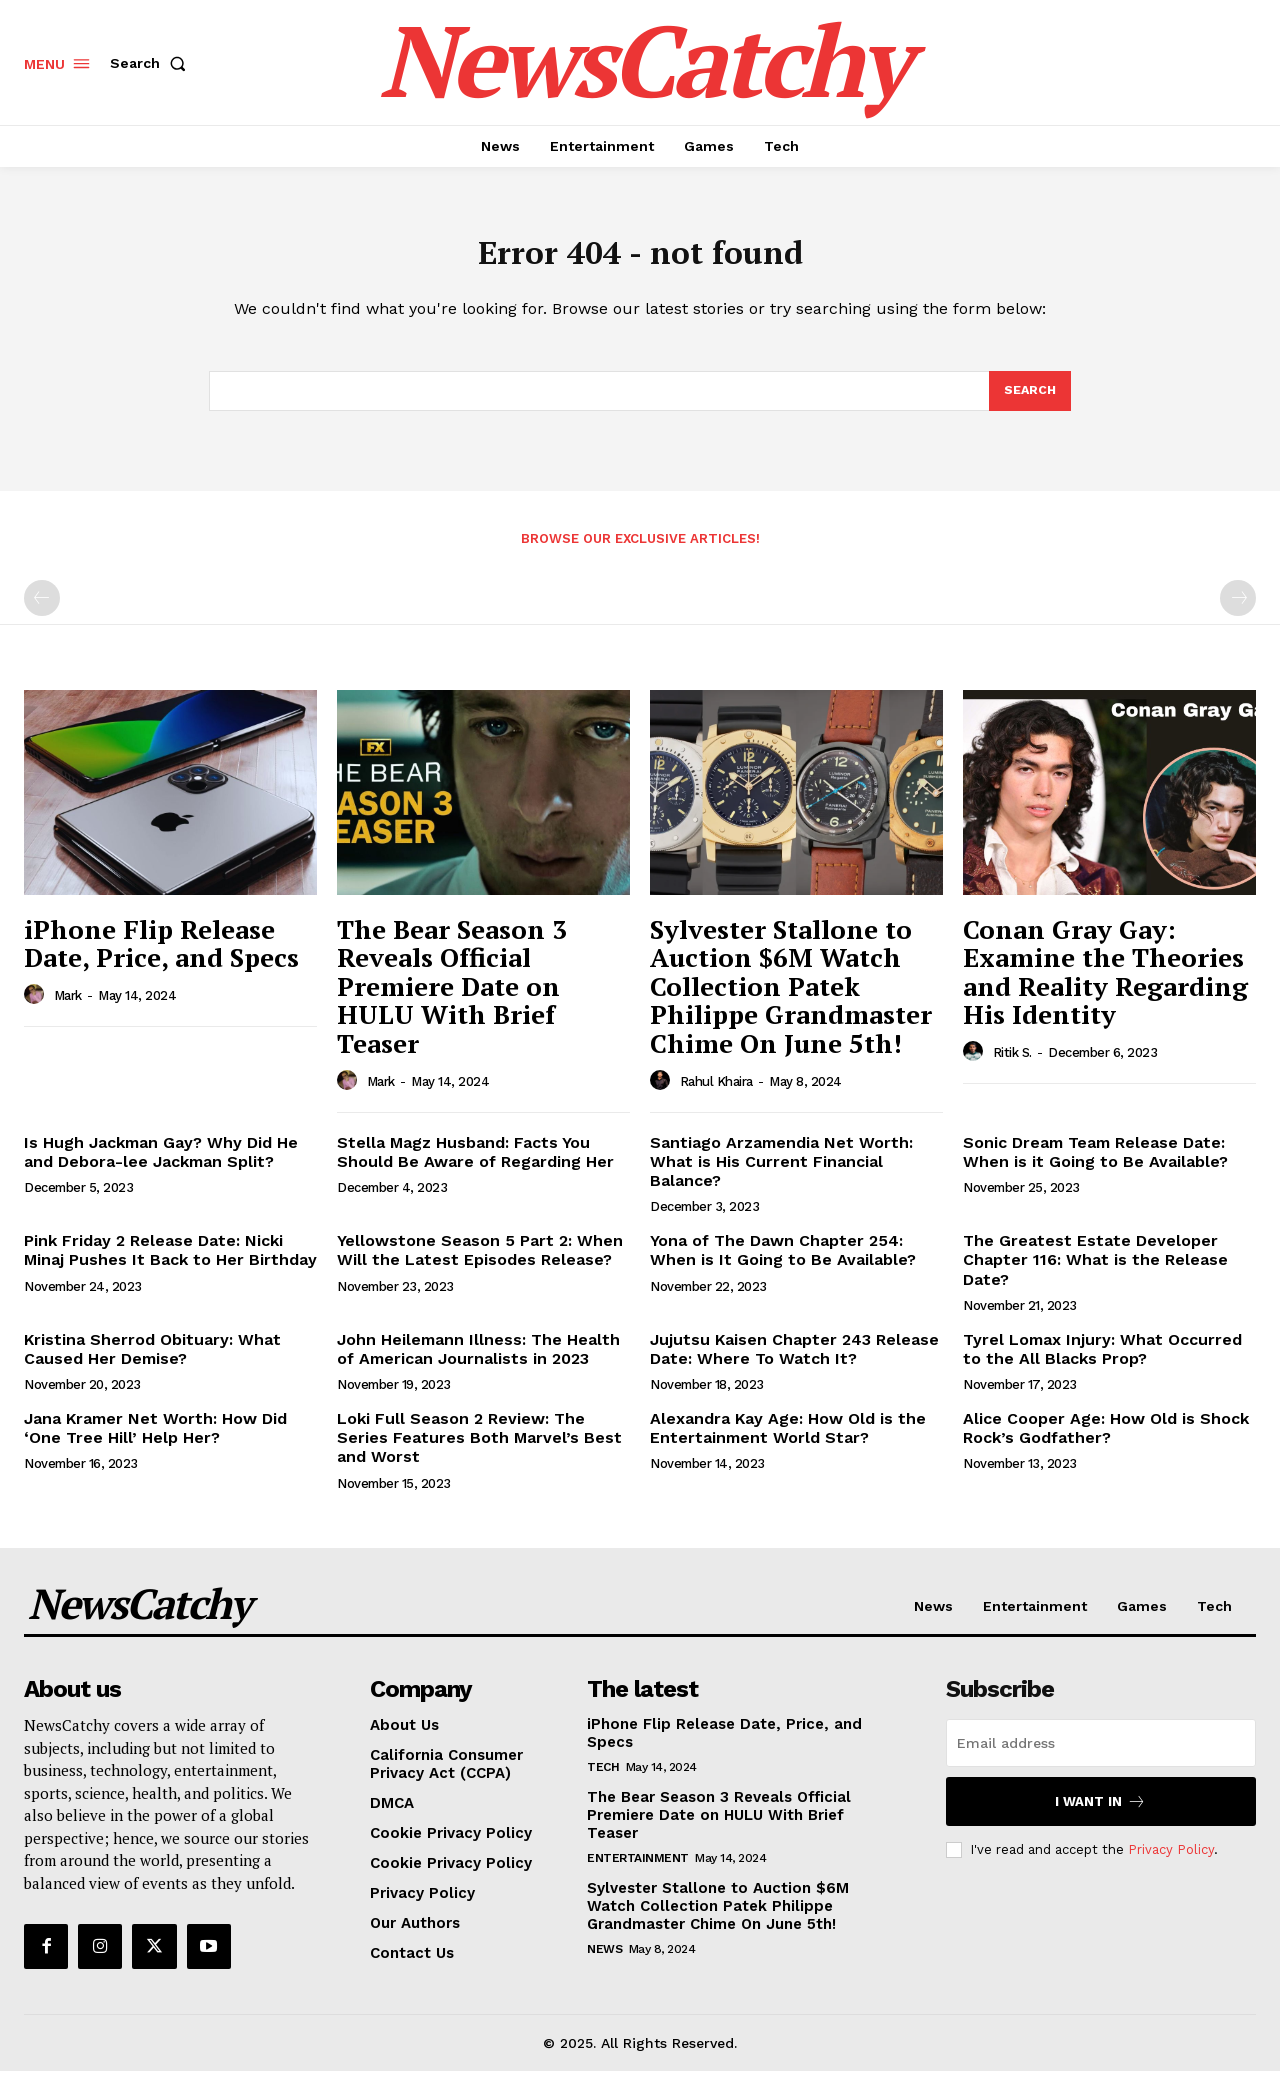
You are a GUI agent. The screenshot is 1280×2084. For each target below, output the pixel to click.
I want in (1100, 1814)
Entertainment (638, 1871)
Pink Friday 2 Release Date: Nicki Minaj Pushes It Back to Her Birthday (170, 1263)
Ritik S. (1012, 1065)
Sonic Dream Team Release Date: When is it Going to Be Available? (1095, 1165)
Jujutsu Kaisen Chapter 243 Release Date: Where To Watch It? (794, 1362)
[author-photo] (37, 1008)
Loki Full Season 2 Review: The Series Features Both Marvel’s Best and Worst (479, 1450)
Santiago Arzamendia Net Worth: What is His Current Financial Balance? (781, 1174)
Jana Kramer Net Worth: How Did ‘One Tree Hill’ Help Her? (155, 1441)
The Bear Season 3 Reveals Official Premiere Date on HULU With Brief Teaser (452, 999)
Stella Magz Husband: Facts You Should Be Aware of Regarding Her (475, 1165)
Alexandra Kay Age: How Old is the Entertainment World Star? (788, 1441)
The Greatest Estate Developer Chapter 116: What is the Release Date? (1095, 1272)
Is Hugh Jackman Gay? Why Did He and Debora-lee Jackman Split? (161, 1165)
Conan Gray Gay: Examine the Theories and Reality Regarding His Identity (1105, 985)
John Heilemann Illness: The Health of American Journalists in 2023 (478, 1362)
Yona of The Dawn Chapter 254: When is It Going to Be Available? (783, 1263)
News (604, 1962)
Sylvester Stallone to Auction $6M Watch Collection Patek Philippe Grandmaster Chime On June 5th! (791, 999)
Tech (603, 1780)
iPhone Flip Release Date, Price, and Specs (161, 956)
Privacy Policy (1171, 1862)
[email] (1101, 1756)
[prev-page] (42, 611)
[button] (152, 63)
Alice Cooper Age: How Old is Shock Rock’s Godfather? (1106, 1441)
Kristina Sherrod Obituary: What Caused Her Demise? (152, 1362)
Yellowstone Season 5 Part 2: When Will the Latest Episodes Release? (480, 1263)
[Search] (1029, 402)
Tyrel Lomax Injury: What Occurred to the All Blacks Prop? (1102, 1362)
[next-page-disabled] (1238, 611)
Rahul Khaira (716, 1094)
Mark (68, 1008)
